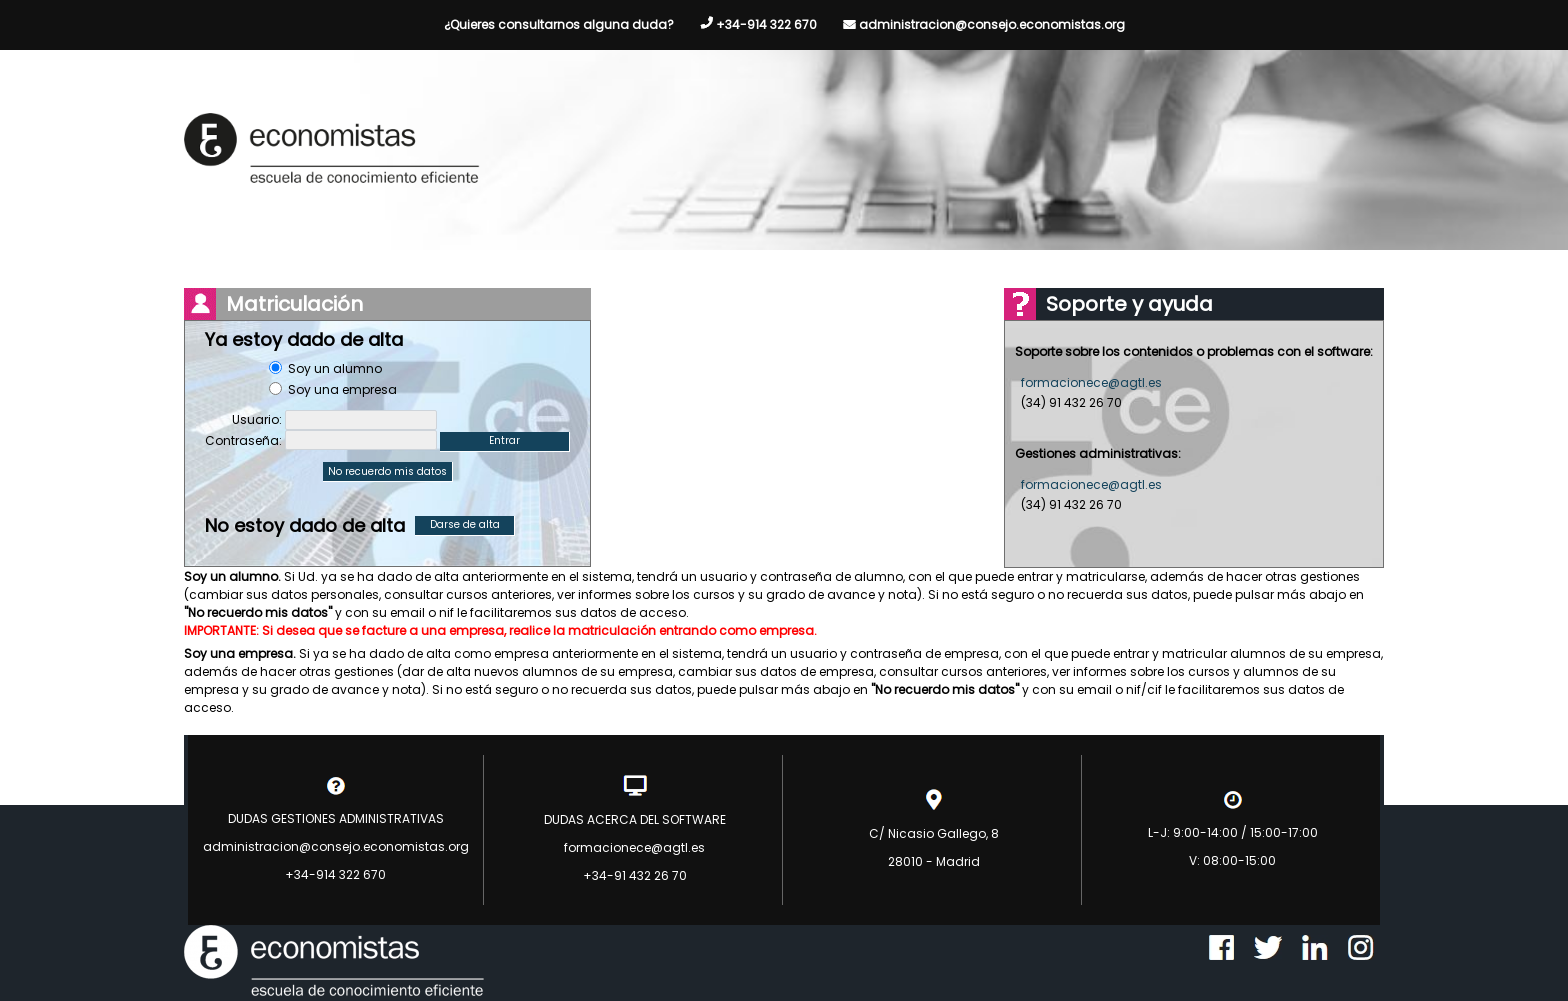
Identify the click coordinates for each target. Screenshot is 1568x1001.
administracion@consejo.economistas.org (992, 24)
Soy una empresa (342, 389)
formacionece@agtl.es (1091, 382)
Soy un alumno (335, 368)
